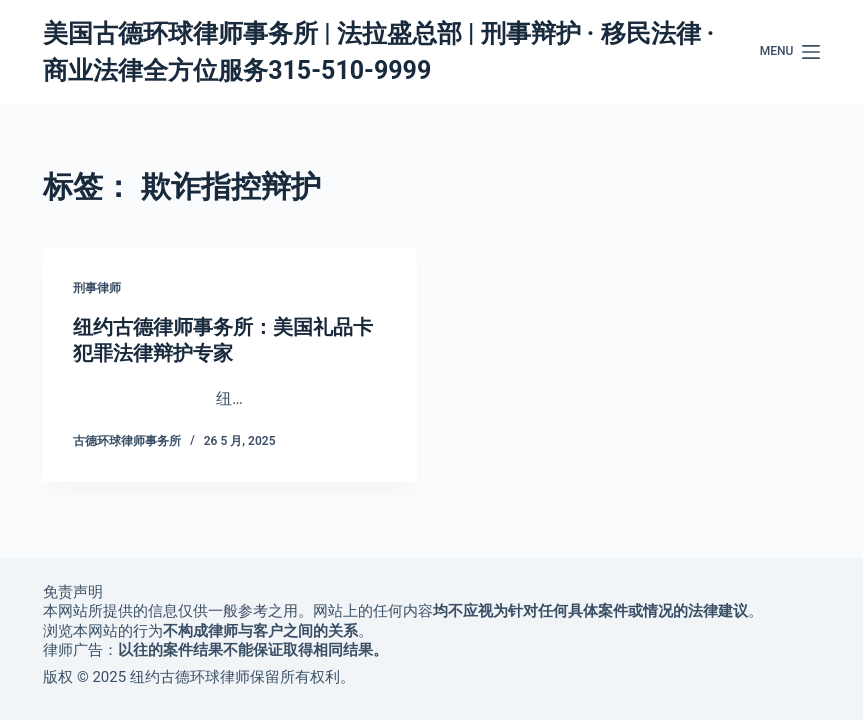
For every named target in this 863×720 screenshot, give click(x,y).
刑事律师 (97, 288)
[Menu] (790, 52)
